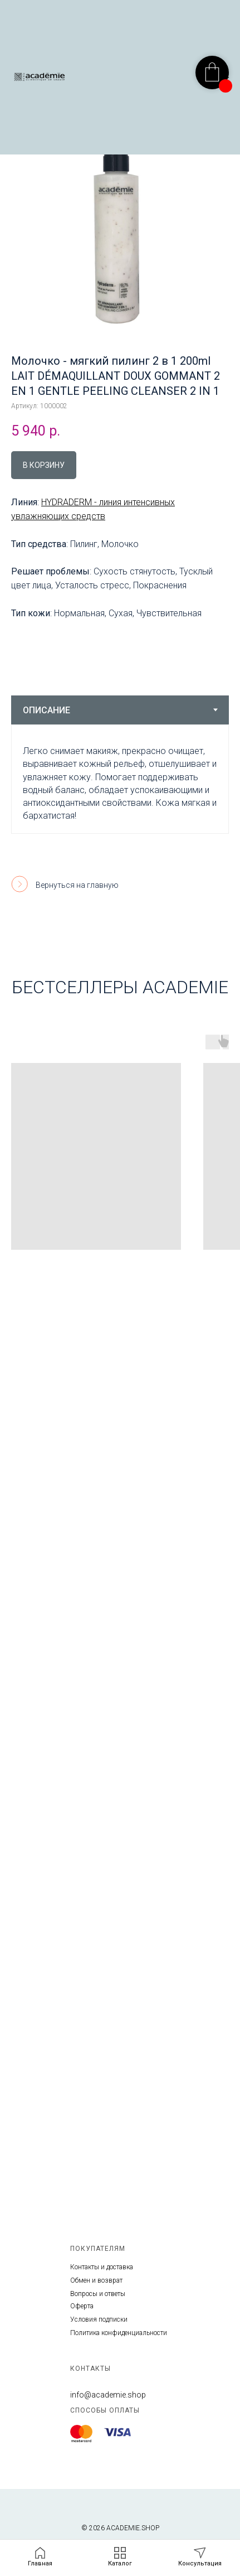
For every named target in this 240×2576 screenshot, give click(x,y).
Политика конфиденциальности (118, 2333)
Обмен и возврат (96, 2280)
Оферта (82, 2306)
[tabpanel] (120, 779)
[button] (200, 2557)
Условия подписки (99, 2319)
